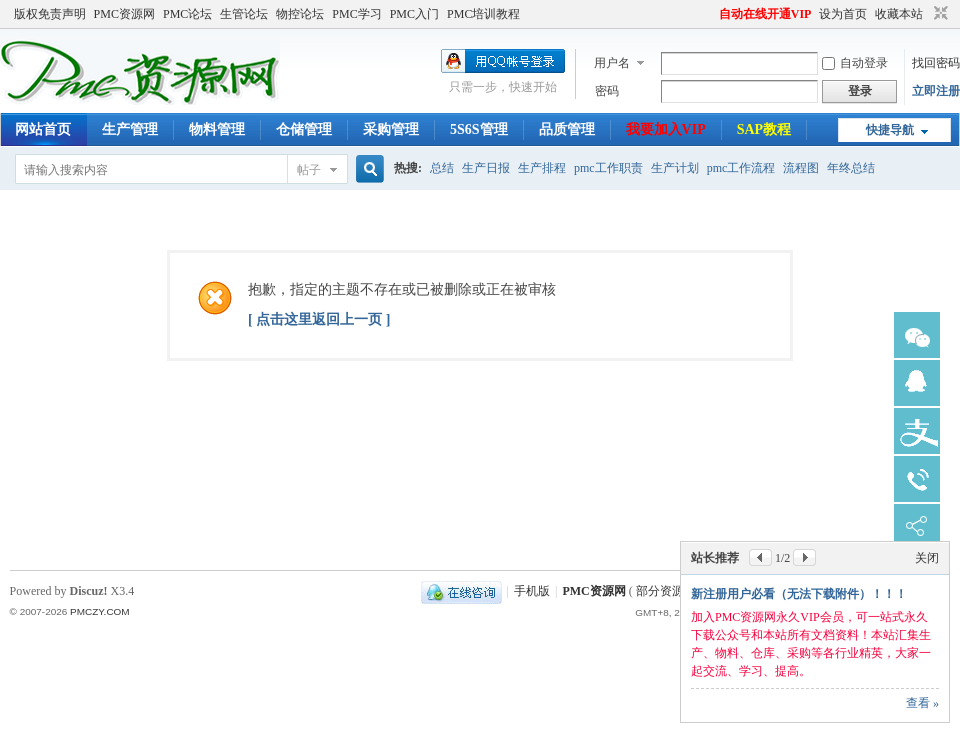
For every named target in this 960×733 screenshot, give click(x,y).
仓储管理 (304, 129)
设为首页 (843, 14)
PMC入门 (414, 14)
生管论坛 (244, 14)
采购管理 (391, 129)
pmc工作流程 (741, 168)
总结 (442, 168)
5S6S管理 (479, 129)
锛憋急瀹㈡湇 (917, 383)
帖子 (309, 170)
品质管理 (567, 129)
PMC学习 (356, 14)
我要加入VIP (666, 129)
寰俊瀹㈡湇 (917, 335)
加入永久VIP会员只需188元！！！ (782, 612)
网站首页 (43, 129)
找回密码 (936, 63)
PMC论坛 (187, 14)
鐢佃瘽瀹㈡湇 (917, 479)
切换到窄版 (938, 14)
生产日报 (486, 168)
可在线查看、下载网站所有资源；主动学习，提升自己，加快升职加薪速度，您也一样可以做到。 (811, 653)
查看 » (922, 703)
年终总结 (851, 168)
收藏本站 (899, 14)
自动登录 (855, 63)
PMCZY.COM (100, 611)
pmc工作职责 (608, 168)
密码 (607, 91)
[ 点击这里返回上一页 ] (319, 319)
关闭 (927, 576)
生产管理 (130, 129)
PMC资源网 (124, 14)
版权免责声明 (50, 14)
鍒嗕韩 (917, 527)
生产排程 (542, 168)
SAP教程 (764, 129)
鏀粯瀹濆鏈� (917, 431)
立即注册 (936, 91)
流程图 (801, 168)
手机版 (532, 591)
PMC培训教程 (483, 14)
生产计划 (675, 168)
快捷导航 (890, 130)
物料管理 (217, 129)
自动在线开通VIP (765, 14)
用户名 (612, 63)
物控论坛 (300, 14)
